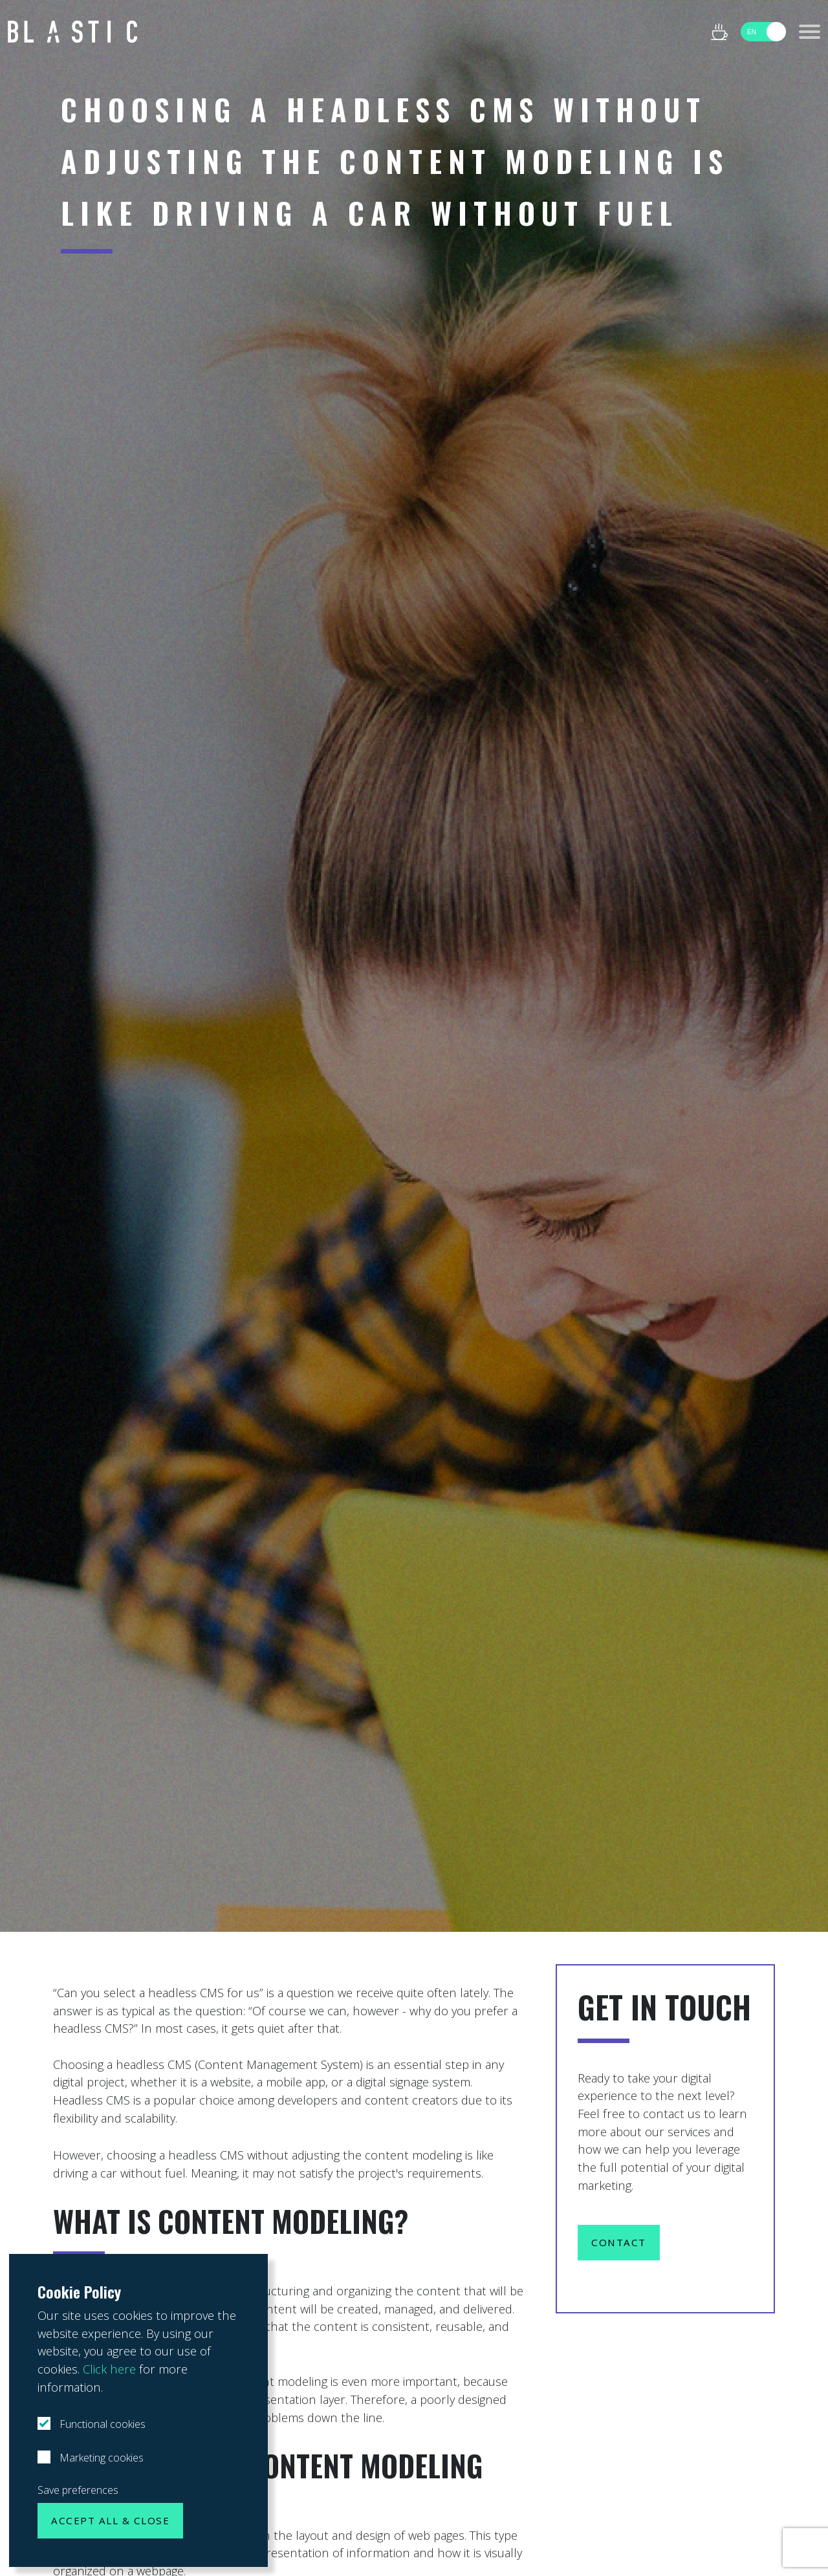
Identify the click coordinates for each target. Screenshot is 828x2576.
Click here (109, 2369)
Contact (618, 2242)
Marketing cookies (100, 2458)
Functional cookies (101, 2424)
